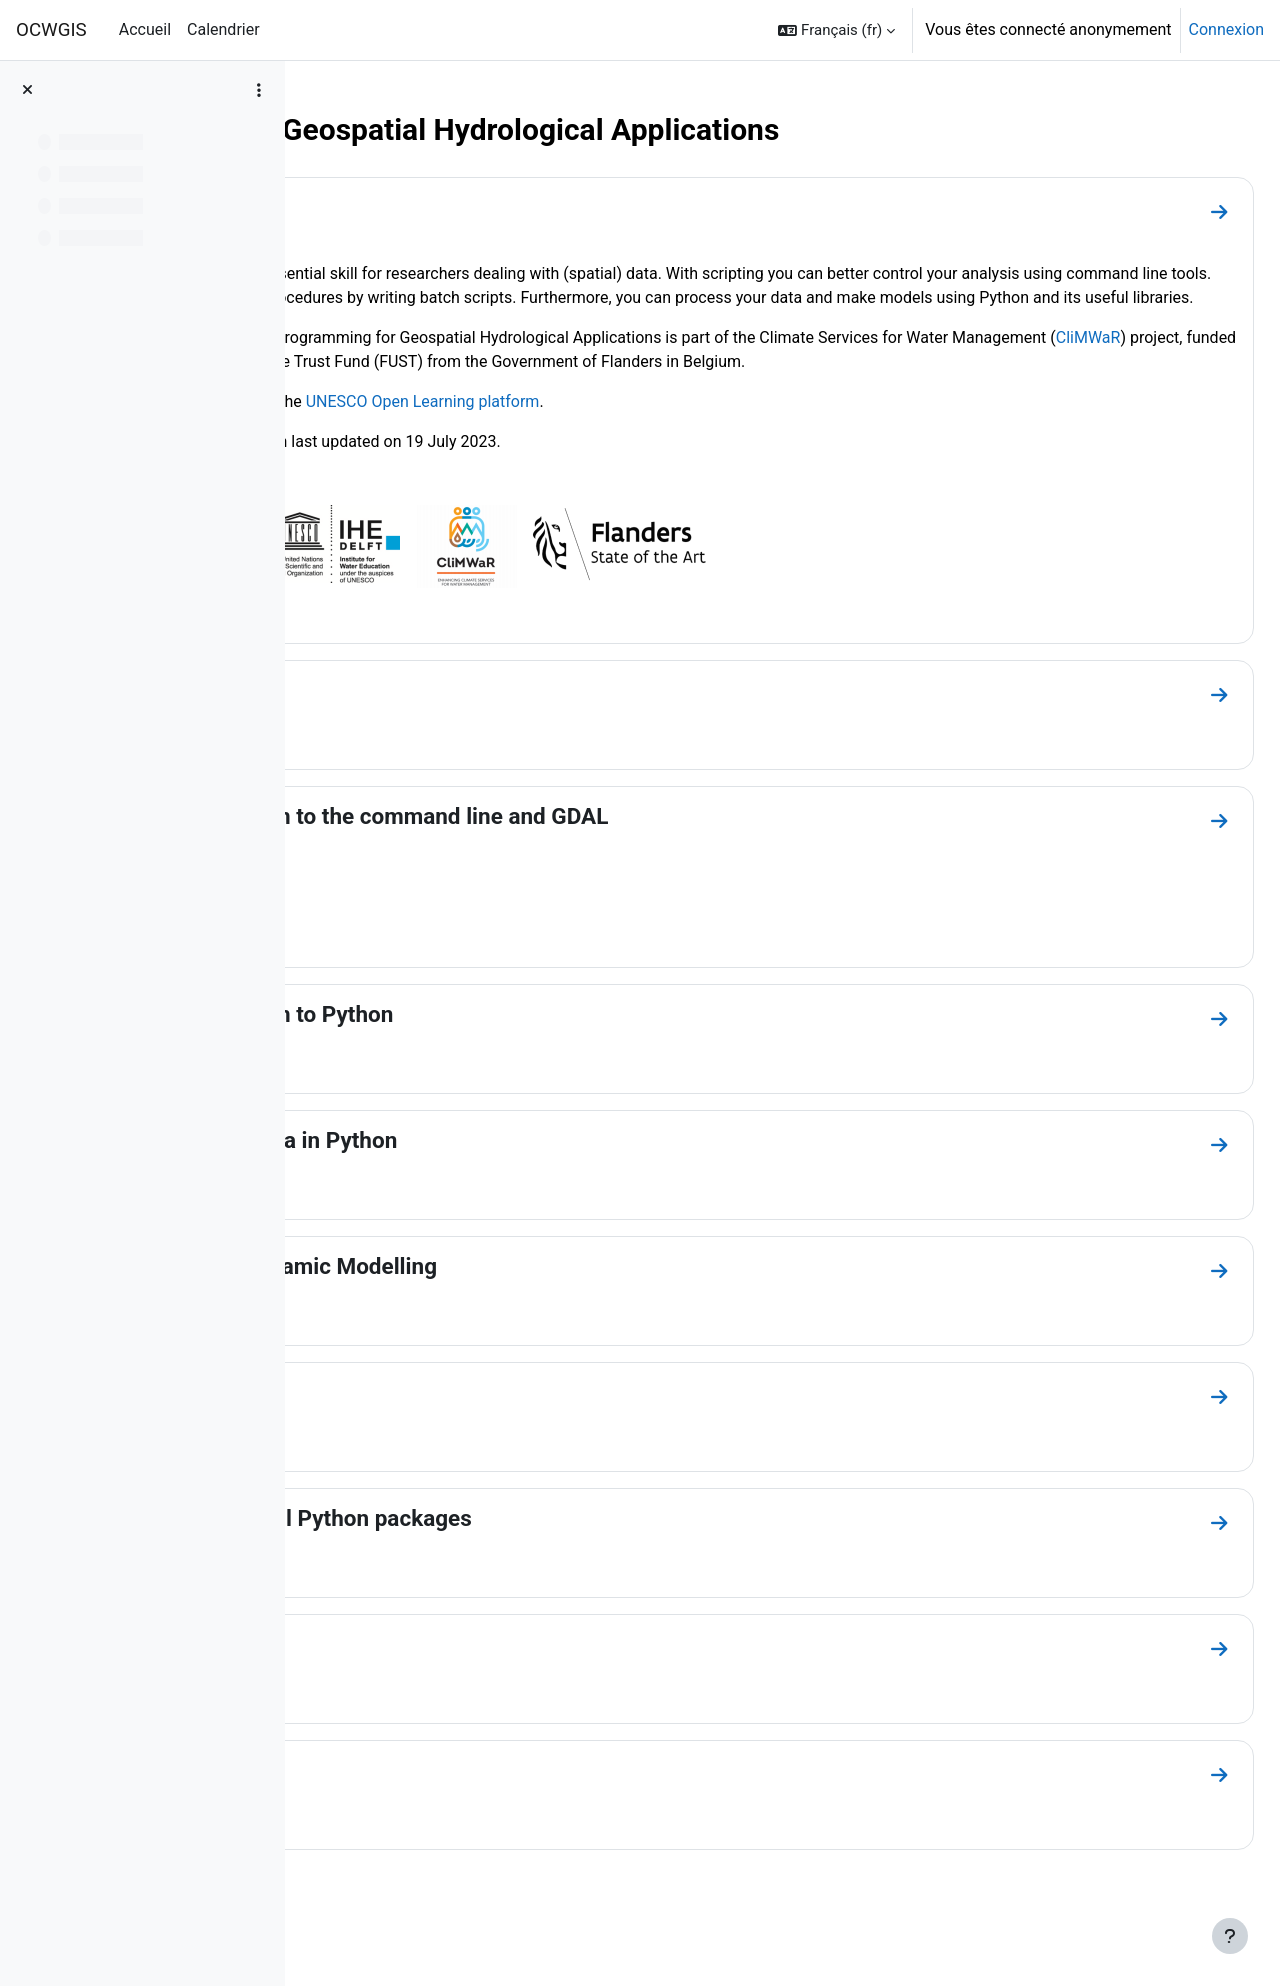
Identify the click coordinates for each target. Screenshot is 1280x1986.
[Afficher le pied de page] (1230, 1936)
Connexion (1226, 29)
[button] (836, 30)
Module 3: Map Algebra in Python (509, 1188)
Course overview (425, 738)
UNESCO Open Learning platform (702, 449)
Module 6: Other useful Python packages (546, 1566)
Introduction (402, 207)
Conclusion (397, 1692)
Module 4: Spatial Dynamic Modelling (529, 1314)
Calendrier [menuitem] (223, 29)
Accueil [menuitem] (145, 29)
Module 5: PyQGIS (432, 1440)
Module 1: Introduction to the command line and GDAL (614, 864)
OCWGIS (51, 30)
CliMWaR (522, 385)
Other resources (422, 1818)
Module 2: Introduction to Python (507, 1062)
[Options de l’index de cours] (259, 90)
